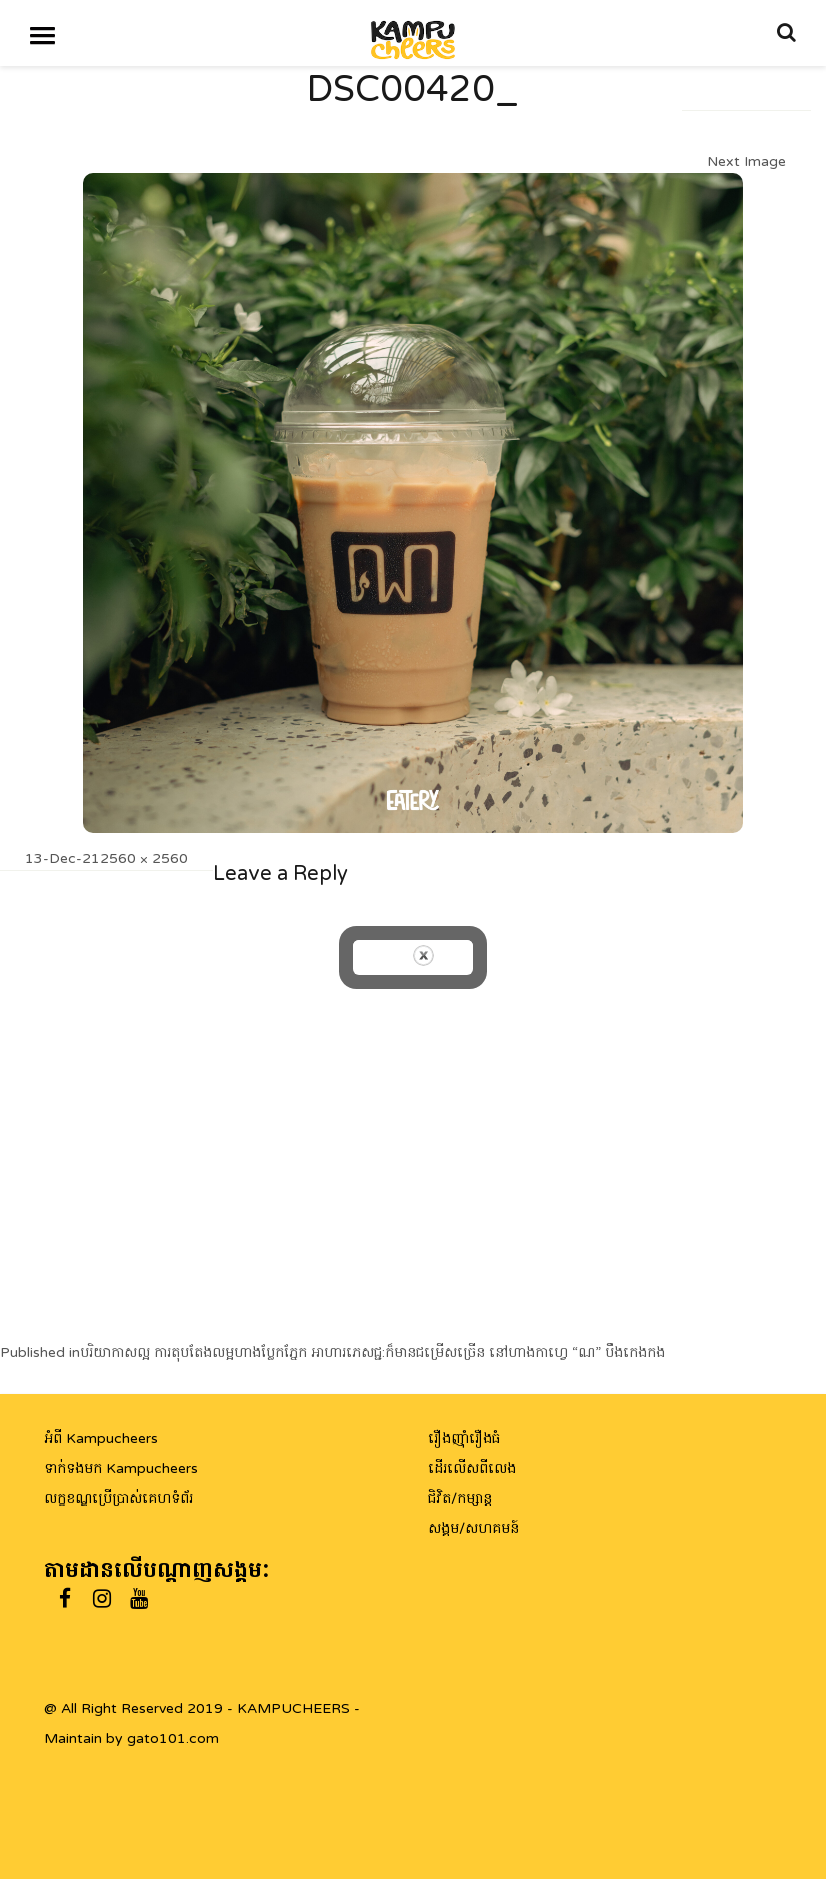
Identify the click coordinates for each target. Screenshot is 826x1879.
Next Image (746, 161)
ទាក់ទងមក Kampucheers (121, 1468)
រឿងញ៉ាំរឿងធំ (464, 1438)
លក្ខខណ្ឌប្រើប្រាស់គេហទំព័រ (118, 1498)
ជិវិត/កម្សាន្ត (460, 1498)
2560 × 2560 (144, 858)
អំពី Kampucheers (101, 1438)
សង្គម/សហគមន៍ (473, 1528)
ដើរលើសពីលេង (472, 1468)
